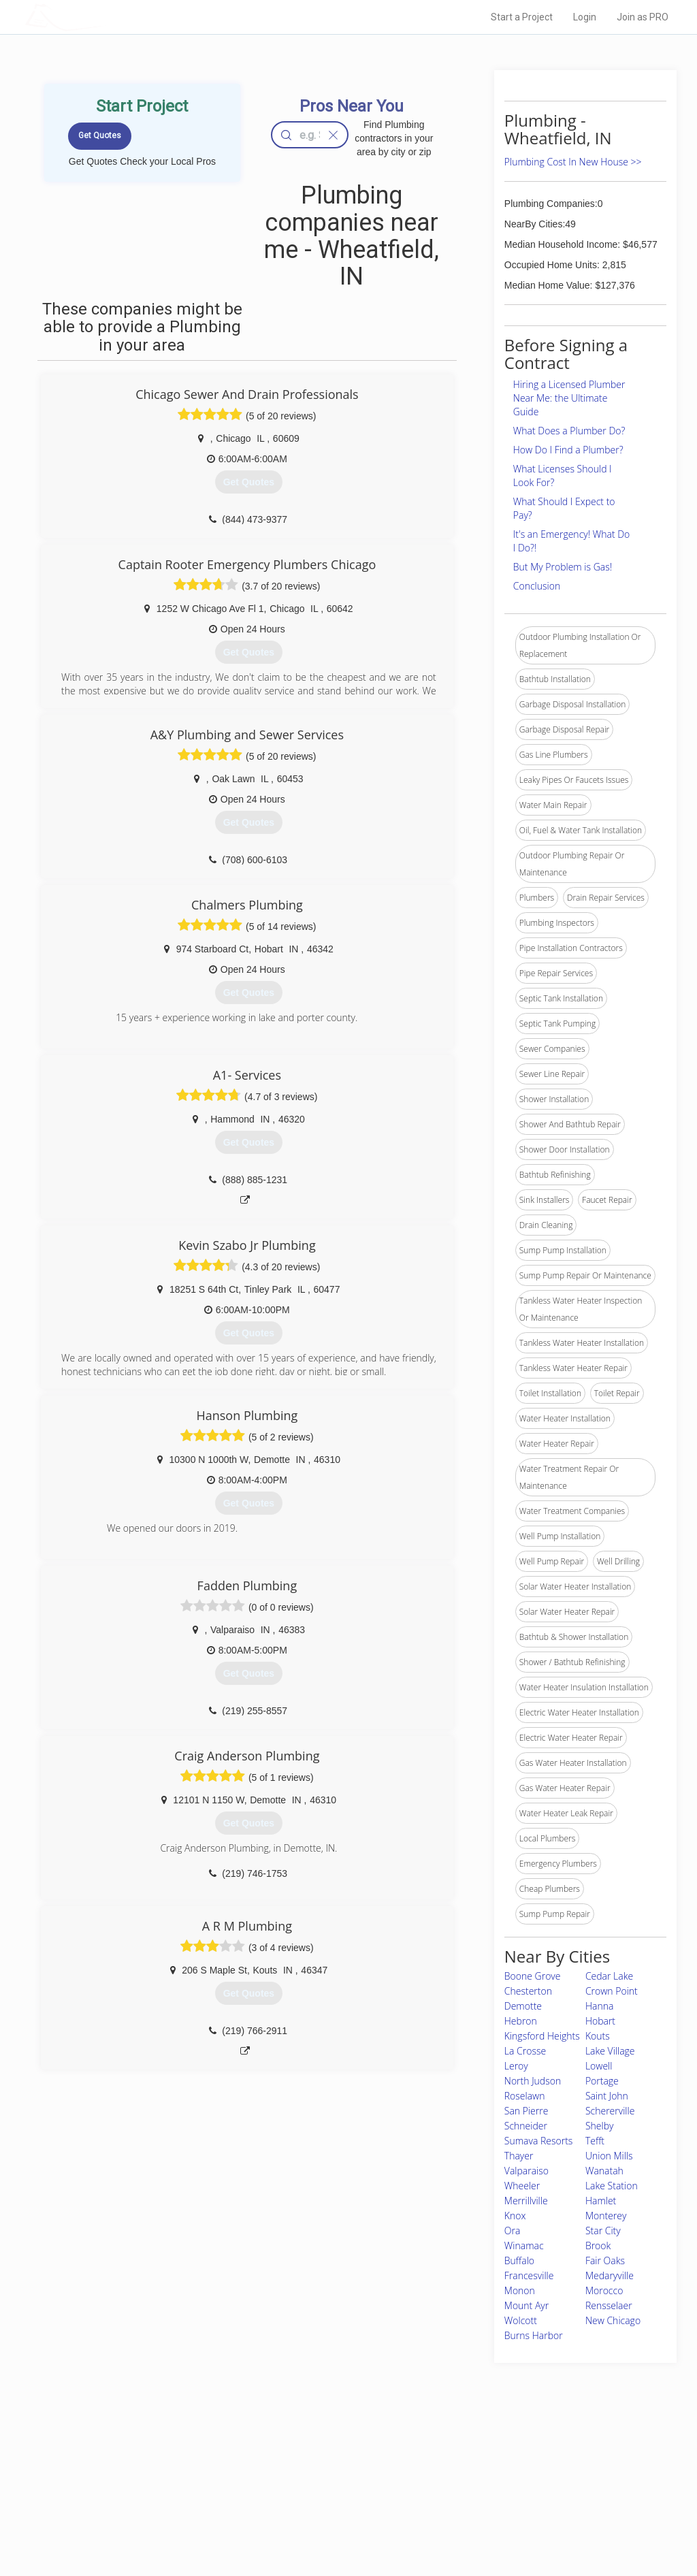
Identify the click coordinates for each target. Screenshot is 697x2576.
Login (584, 17)
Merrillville (526, 2200)
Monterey (606, 2215)
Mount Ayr (526, 2305)
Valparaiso (526, 2170)
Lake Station (611, 2185)
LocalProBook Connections (519, 2506)
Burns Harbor (533, 2335)
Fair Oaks (605, 2260)
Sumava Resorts (538, 2140)
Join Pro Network (310, 2461)
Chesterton (528, 1990)
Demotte (523, 2005)
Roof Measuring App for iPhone (336, 2506)
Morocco (604, 2290)
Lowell (599, 2065)
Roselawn (524, 2095)
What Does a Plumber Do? (569, 430)
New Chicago (613, 2320)
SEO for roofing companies (518, 2521)
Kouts (597, 2035)
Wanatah (604, 2170)
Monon (519, 2290)
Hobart (600, 2020)
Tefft (594, 2140)
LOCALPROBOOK (104, 17)
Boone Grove (532, 1975)
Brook (598, 2245)
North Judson (532, 2080)
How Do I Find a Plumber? (568, 449)
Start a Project (522, 17)
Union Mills (609, 2155)
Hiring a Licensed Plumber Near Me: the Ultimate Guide (569, 398)
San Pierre (526, 2110)
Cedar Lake (609, 1975)
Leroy (516, 2065)
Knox (515, 2215)
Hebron (520, 2020)
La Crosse (525, 2050)
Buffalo (519, 2260)
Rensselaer (608, 2305)
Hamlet (600, 2200)
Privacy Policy (493, 2476)
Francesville (529, 2275)
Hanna (599, 2005)
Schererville (609, 2110)
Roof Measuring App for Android (338, 2521)
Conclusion (536, 585)
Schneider (525, 2125)
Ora (512, 2230)
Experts (292, 2476)
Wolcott (520, 2320)
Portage (602, 2080)
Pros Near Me (152, 2476)
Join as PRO (642, 17)
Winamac (524, 2245)
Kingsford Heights (542, 2035)
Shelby (599, 2125)
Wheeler (522, 2185)
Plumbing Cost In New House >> (573, 161)
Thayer (519, 2155)
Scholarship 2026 (500, 2461)
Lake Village (610, 2050)
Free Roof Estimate (163, 2506)
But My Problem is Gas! (562, 566)
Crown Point (611, 1990)
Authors (483, 2491)
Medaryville (609, 2275)
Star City (603, 2230)
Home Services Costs (168, 2461)
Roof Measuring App (316, 2491)
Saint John (606, 2095)
